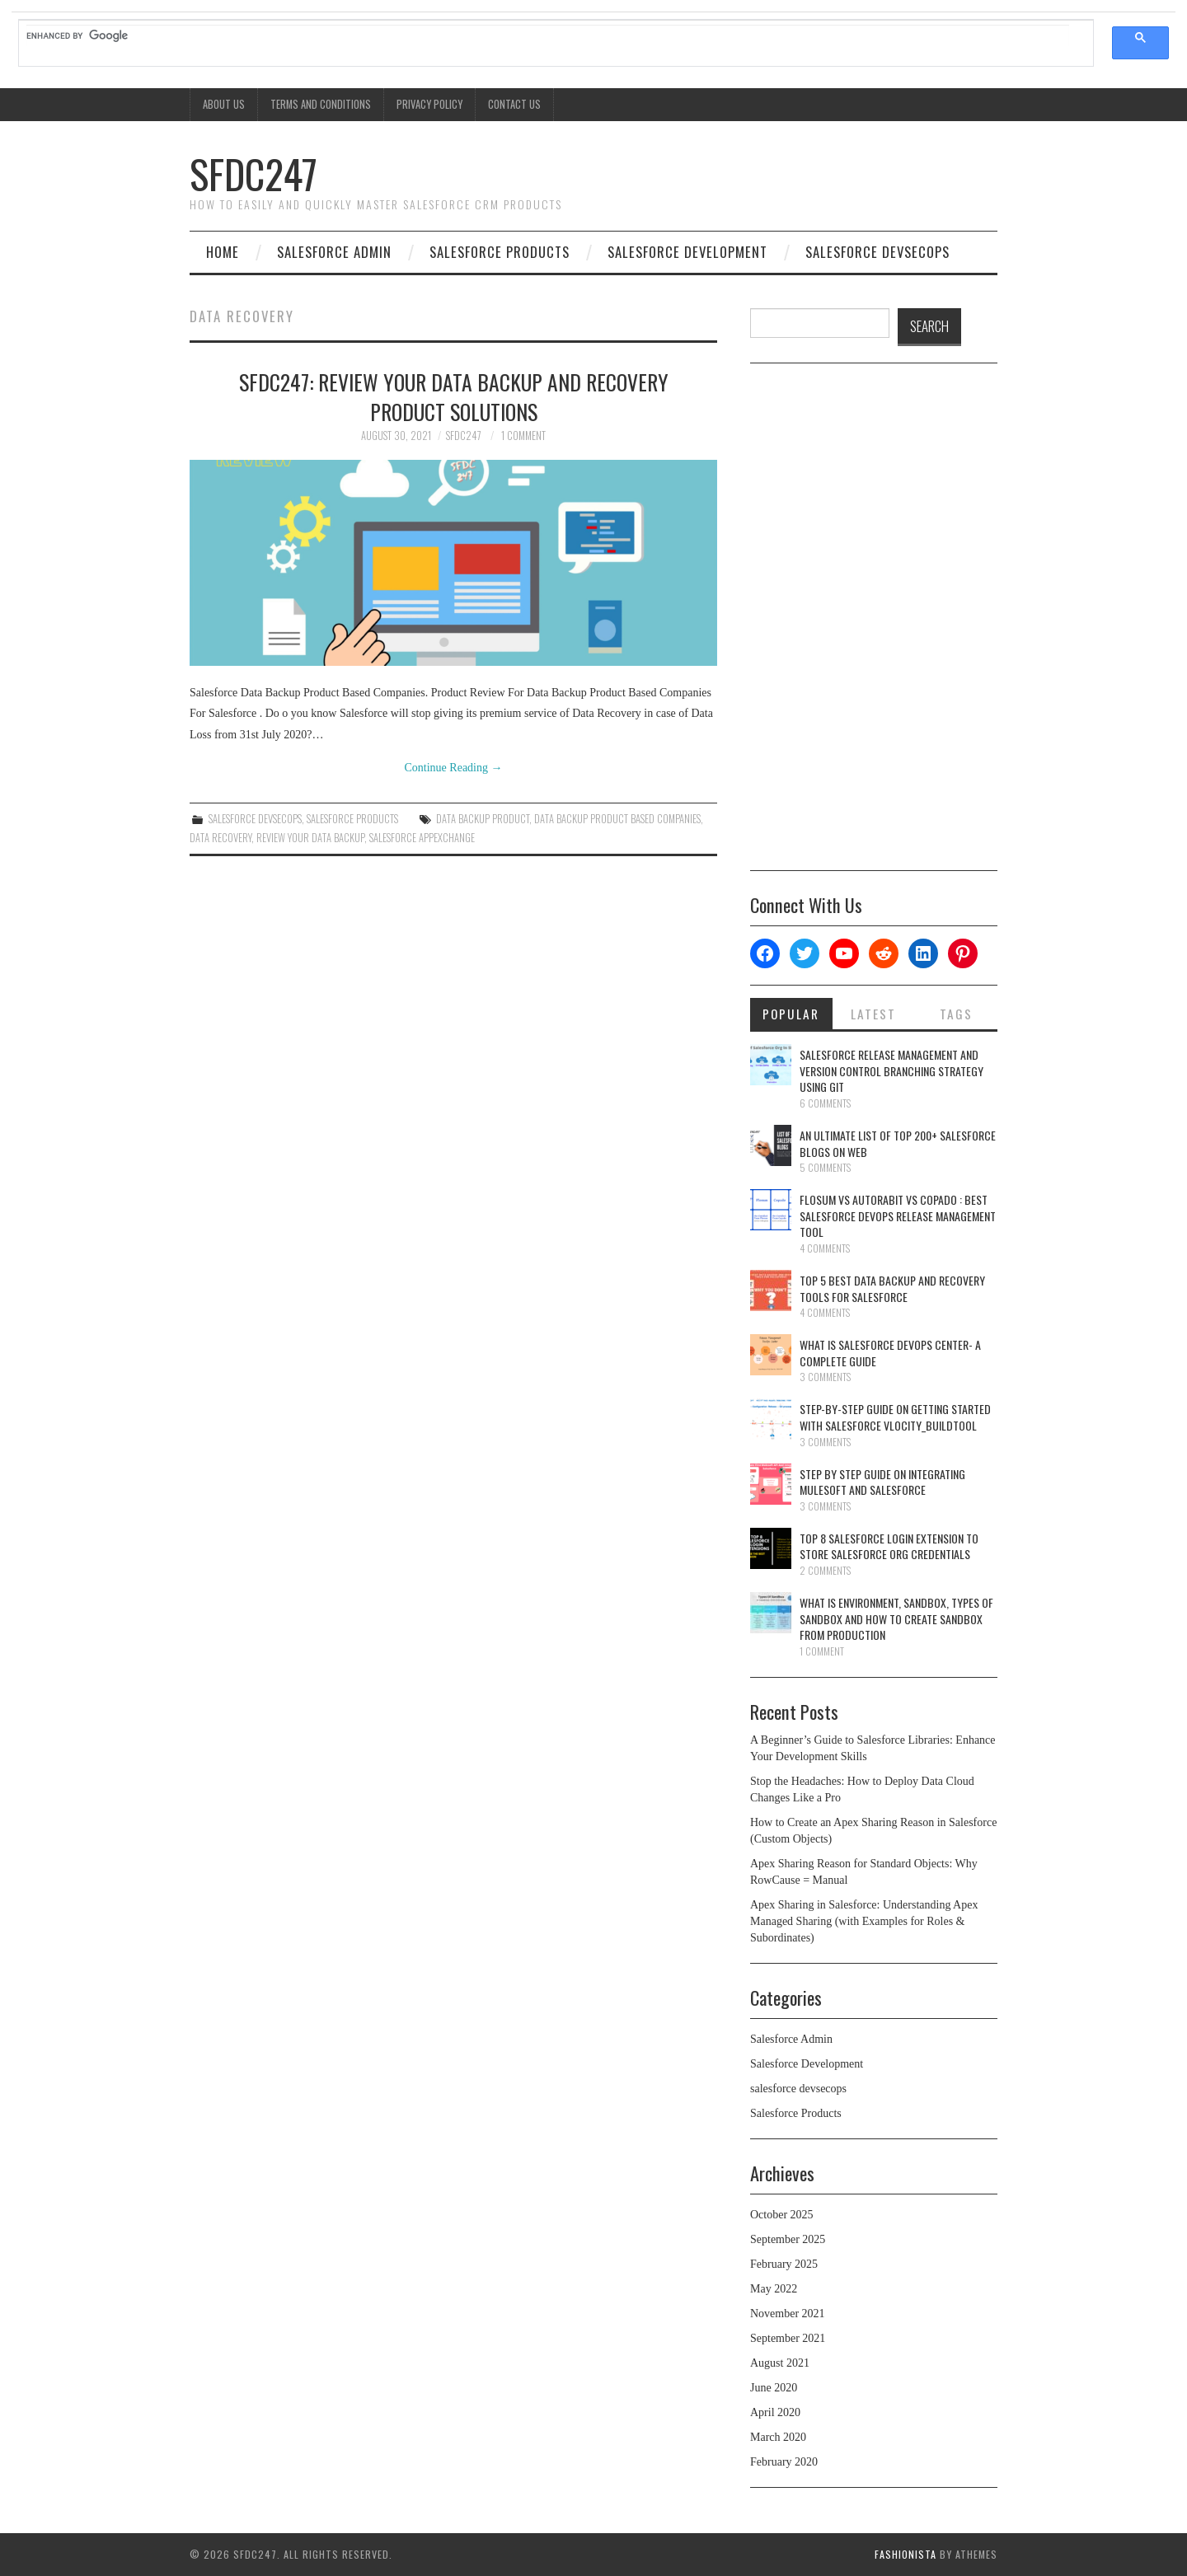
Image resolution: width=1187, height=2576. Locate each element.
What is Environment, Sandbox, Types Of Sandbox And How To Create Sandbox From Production (896, 1618)
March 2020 (778, 2437)
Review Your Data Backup (310, 837)
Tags (956, 1014)
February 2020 (784, 2462)
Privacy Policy (429, 104)
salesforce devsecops (877, 251)
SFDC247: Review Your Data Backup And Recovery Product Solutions (454, 396)
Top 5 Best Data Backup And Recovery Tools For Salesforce (892, 1288)
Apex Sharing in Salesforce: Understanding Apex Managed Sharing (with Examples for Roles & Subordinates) (864, 1921)
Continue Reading (454, 767)
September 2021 (787, 2338)
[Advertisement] (873, 623)
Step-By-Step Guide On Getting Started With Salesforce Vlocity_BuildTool (895, 1417)
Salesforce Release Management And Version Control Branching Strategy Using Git (891, 1070)
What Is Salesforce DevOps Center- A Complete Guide (890, 1353)
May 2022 (773, 2289)
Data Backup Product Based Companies (617, 819)
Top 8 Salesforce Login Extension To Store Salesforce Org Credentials (889, 1546)
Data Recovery (220, 837)
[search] (547, 35)
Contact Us (514, 104)
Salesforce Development (687, 251)
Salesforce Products (499, 251)
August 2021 (779, 2363)
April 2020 (775, 2412)
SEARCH (929, 326)
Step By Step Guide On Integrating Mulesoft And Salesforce (882, 1482)
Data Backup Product (482, 819)
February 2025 (784, 2264)
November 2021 (787, 2313)
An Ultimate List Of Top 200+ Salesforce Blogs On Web (898, 1143)
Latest (873, 1014)
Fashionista (905, 2554)
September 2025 (787, 2239)
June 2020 (773, 2388)
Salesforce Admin (334, 251)
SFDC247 (253, 173)
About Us (224, 104)
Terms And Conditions (320, 104)
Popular (790, 1014)
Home (222, 251)
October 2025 (782, 2214)
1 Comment (523, 435)
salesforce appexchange (422, 837)
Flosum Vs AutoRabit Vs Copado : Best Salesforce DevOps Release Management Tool (898, 1215)
